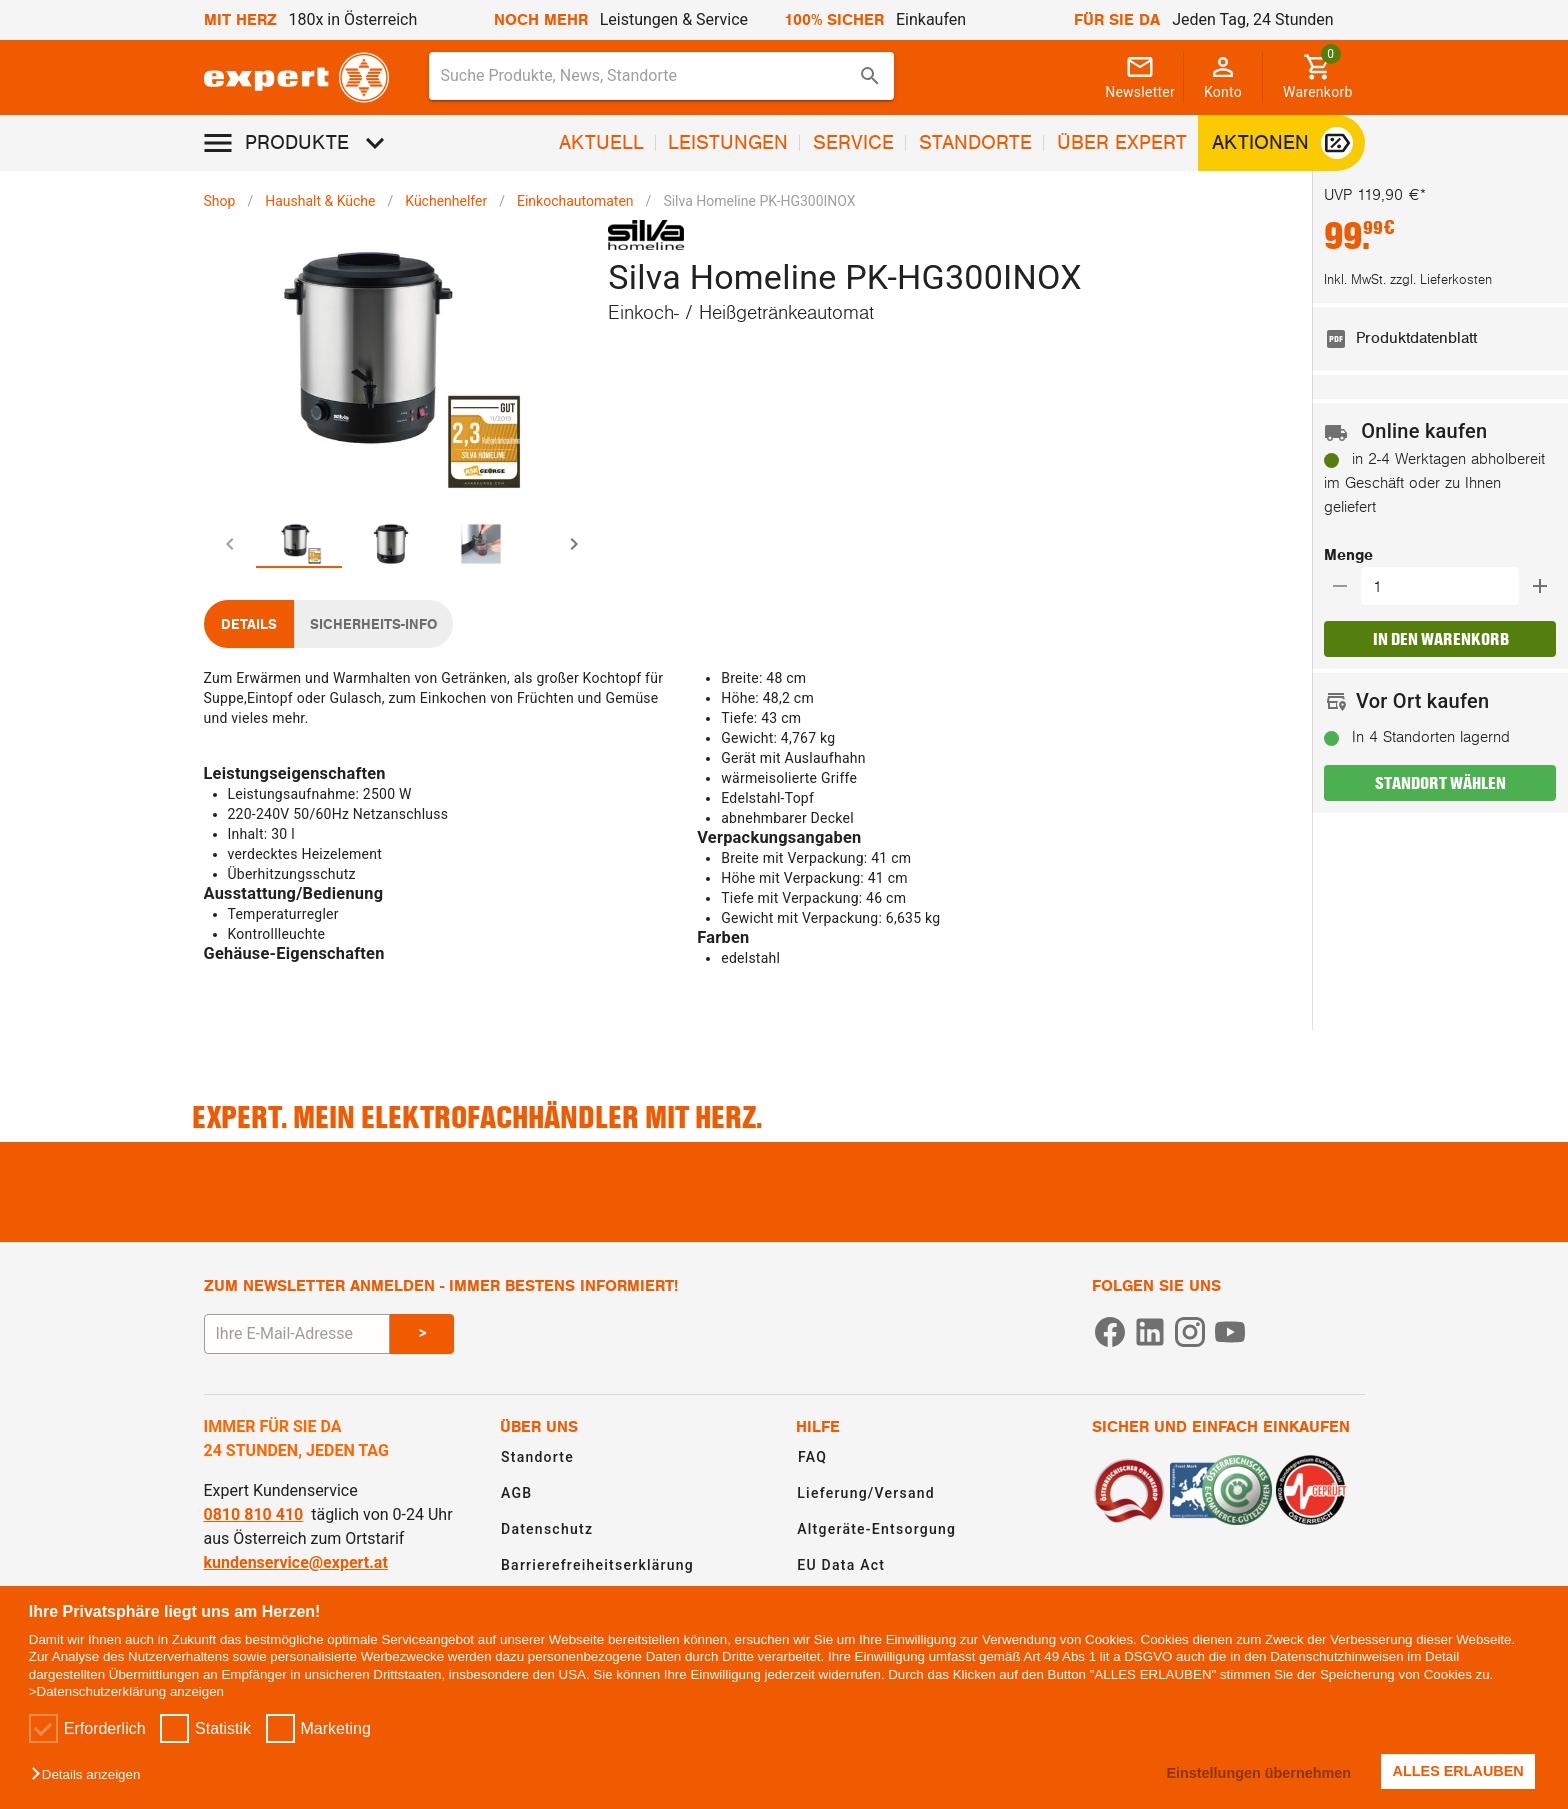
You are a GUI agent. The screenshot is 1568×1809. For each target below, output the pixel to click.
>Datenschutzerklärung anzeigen (126, 1691)
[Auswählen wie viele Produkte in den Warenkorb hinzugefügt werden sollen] (1446, 586)
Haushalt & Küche (320, 201)
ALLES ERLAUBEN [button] (1458, 1771)
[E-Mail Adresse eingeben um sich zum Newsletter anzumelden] (297, 1334)
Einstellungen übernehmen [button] (1258, 1773)
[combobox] (662, 76)
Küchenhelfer (446, 201)
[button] (90, 1775)
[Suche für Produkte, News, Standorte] (648, 76)
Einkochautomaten (575, 201)
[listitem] (1440, 339)
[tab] (301, 544)
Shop (220, 201)
